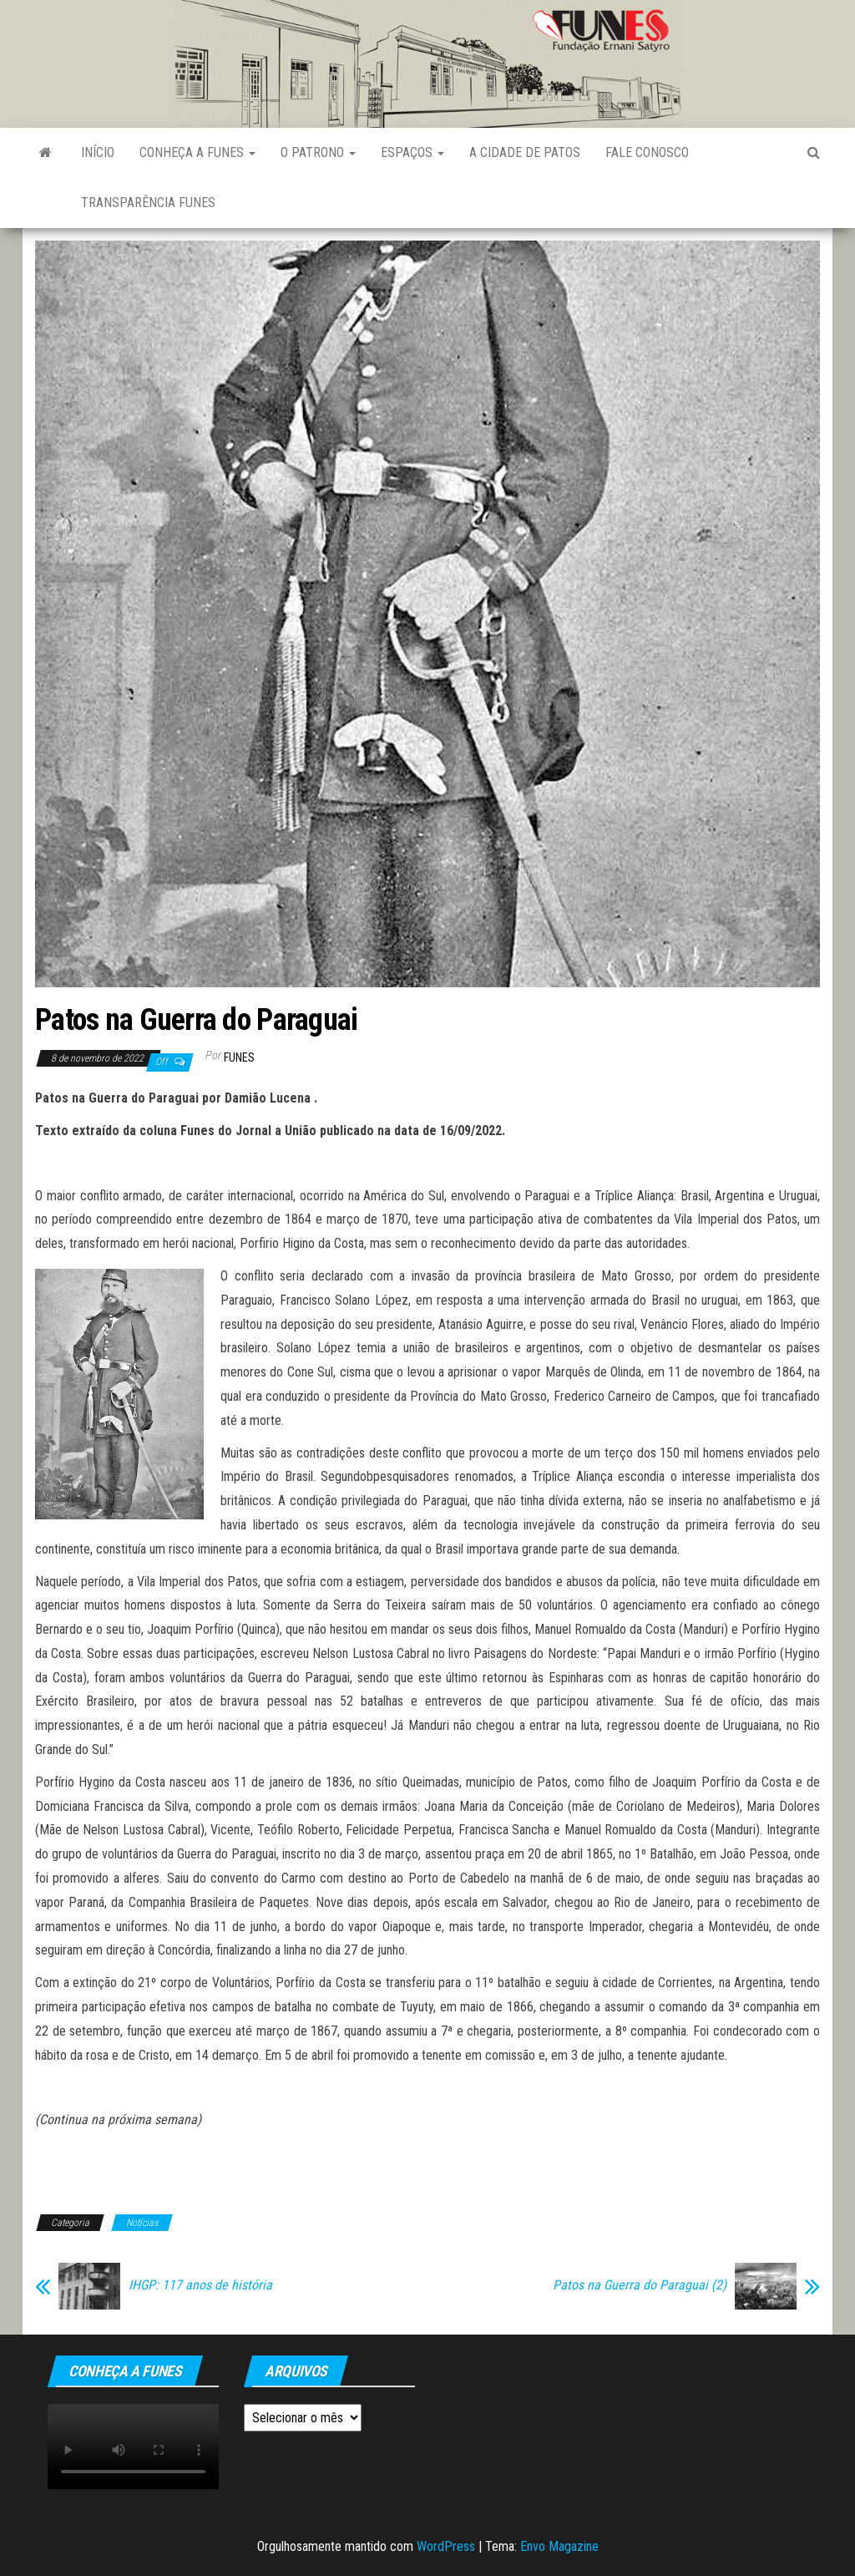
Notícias (142, 2223)
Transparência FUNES (148, 202)
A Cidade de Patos (524, 152)
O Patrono (318, 152)
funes (239, 1057)
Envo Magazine (559, 2546)
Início (97, 152)
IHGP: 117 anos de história (200, 2285)
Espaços (412, 152)
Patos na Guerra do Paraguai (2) (639, 2285)
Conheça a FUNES (197, 152)
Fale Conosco (647, 152)
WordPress (446, 2546)
